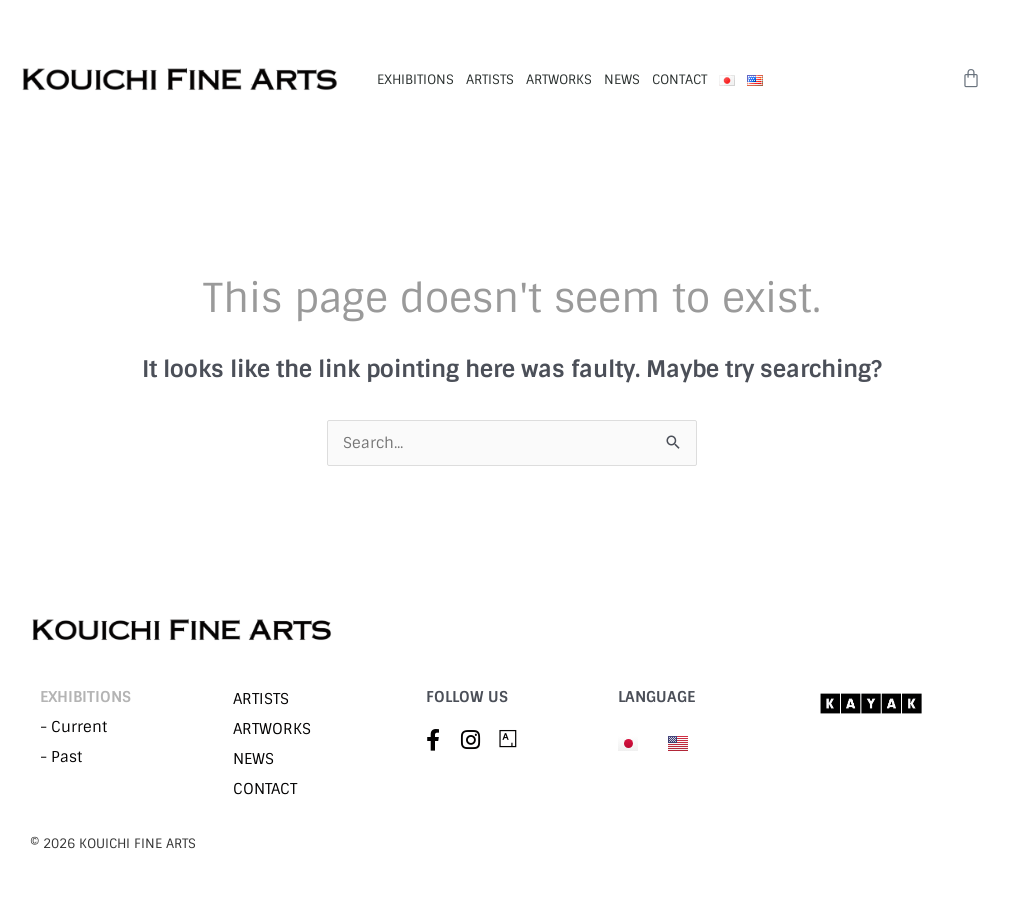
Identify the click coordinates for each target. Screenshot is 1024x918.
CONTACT (679, 79)
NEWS (622, 79)
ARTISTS (490, 79)
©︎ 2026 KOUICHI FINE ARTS (113, 843)
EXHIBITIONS (415, 79)
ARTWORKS (559, 79)
